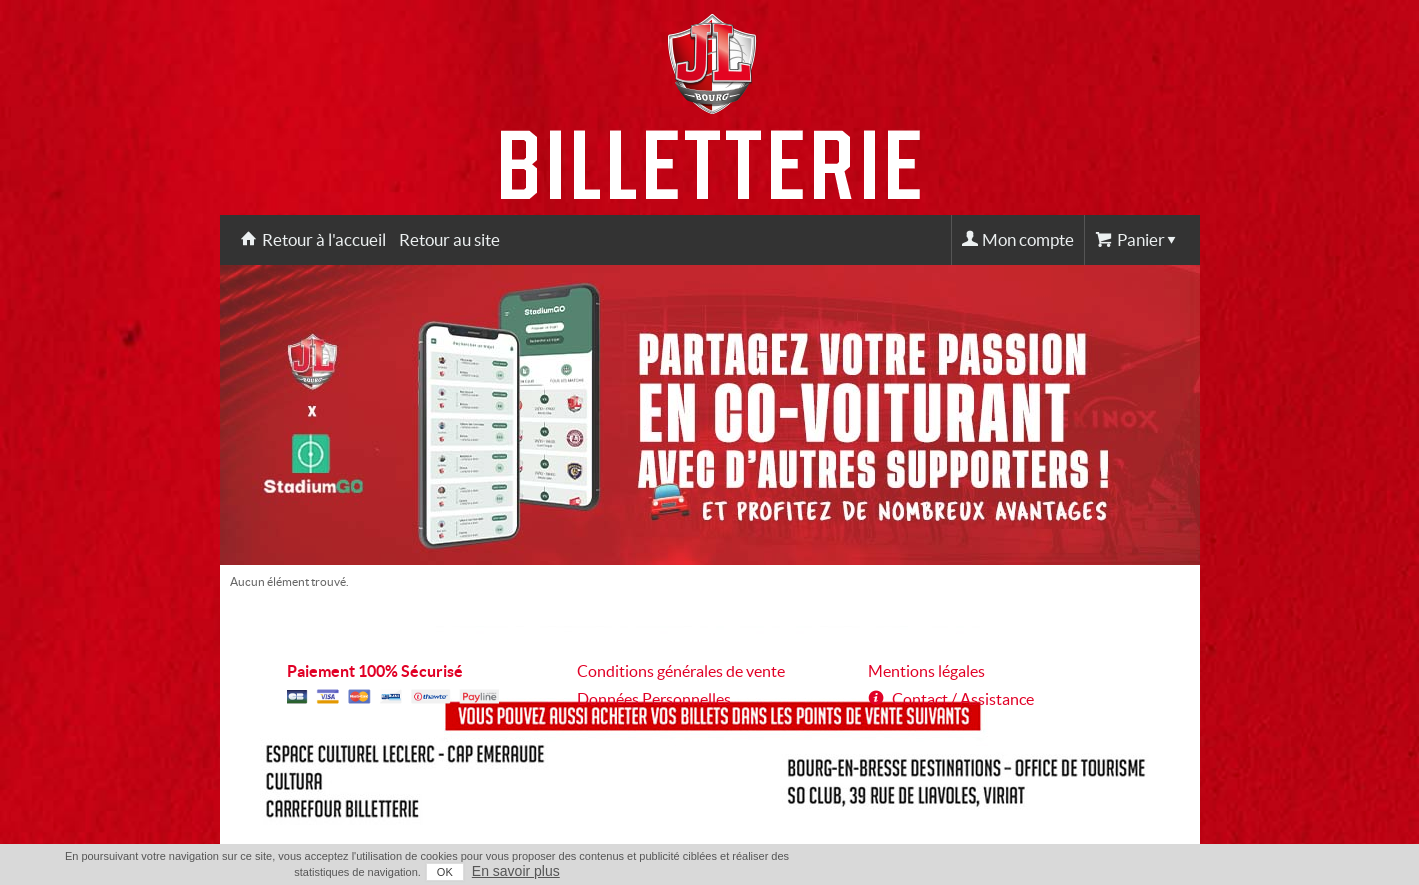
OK (445, 872)
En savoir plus (516, 871)
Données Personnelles (654, 699)
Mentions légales (926, 671)
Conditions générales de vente (681, 671)
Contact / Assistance (963, 699)
